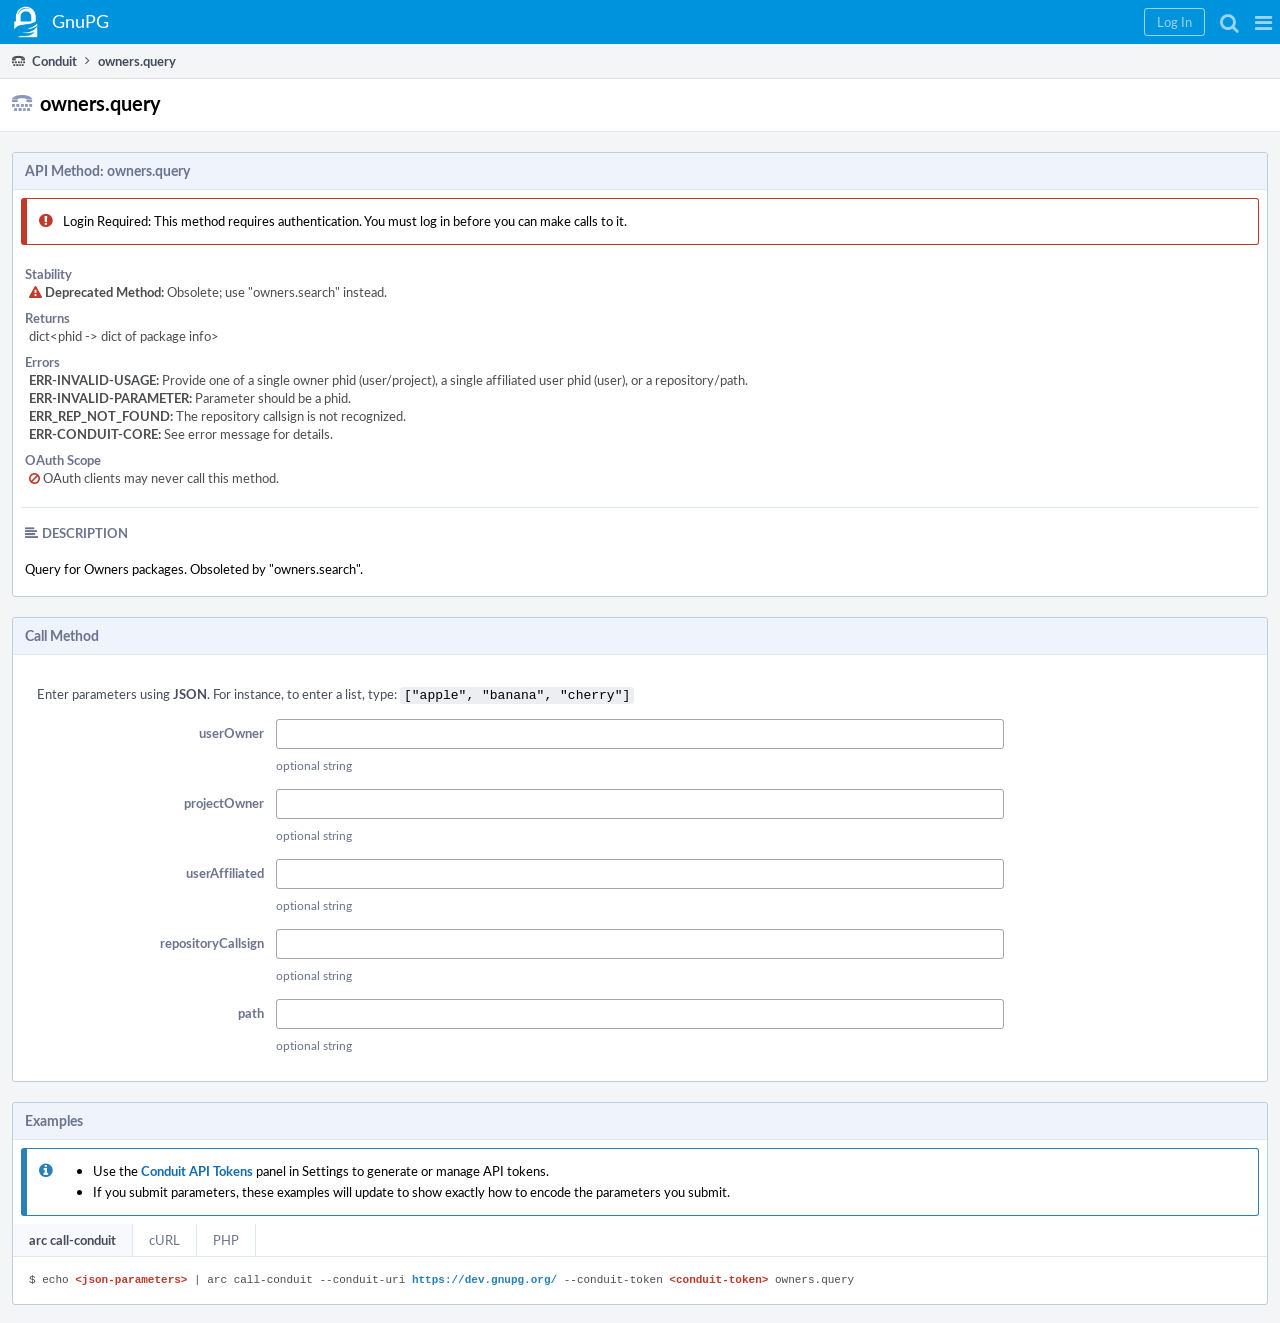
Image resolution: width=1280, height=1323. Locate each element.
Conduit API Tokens (197, 1169)
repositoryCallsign (212, 941)
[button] (1263, 22)
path (251, 1011)
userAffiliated (225, 871)
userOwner (231, 731)
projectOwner (224, 801)
